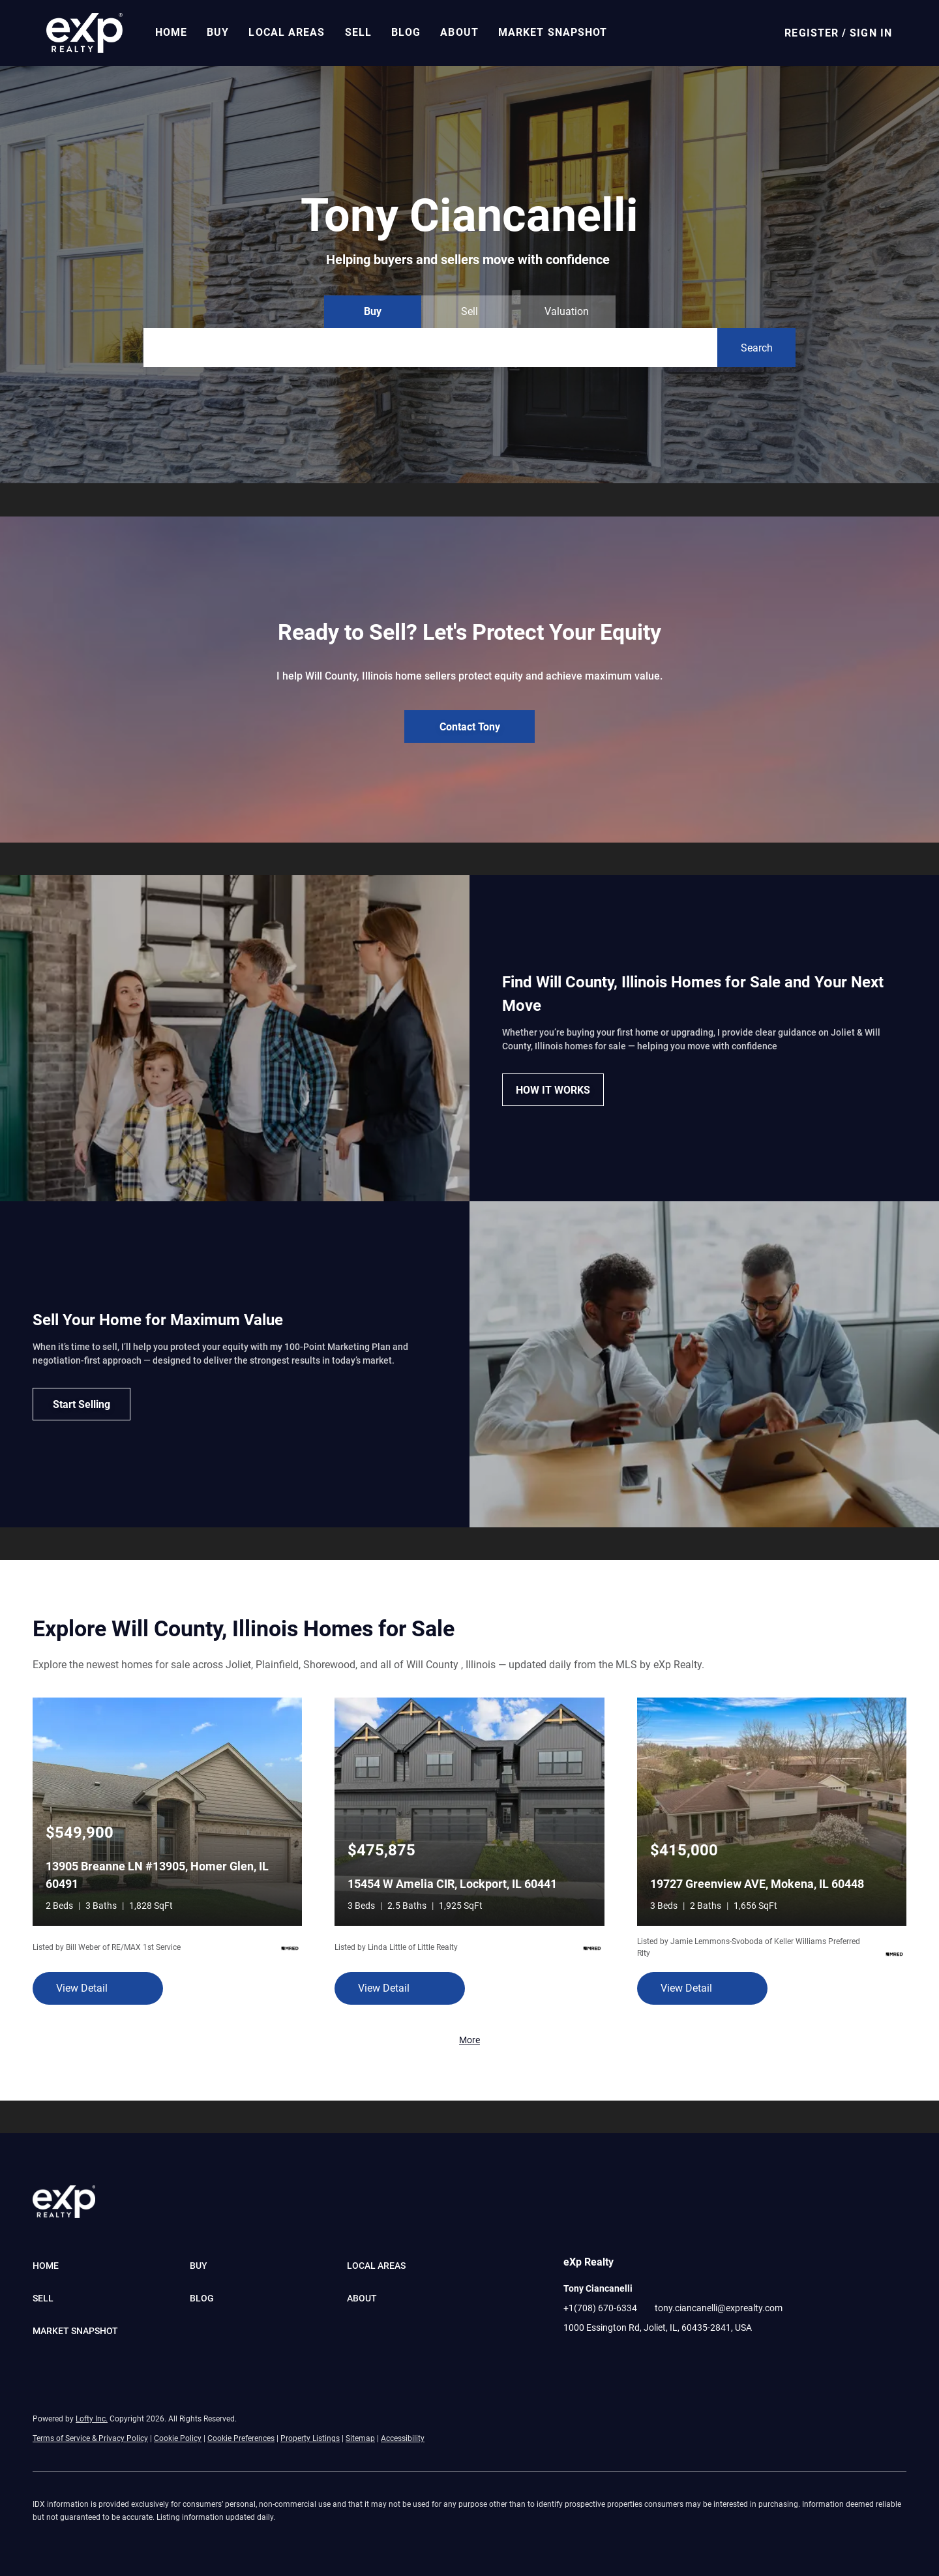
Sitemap (360, 2438)
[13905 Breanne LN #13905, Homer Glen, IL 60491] (167, 1811)
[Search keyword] (430, 347)
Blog (406, 32)
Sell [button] (359, 32)
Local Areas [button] (288, 32)
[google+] (677, 2357)
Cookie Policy (177, 2438)
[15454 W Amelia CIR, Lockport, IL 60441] (469, 1811)
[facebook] (573, 2357)
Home (172, 32)
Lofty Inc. (92, 2418)
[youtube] (625, 2357)
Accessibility (403, 2438)
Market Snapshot (553, 32)
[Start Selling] (81, 1404)
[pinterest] (651, 2357)
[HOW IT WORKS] (553, 1089)
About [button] (460, 32)
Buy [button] (218, 32)
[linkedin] (599, 2357)
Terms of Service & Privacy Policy (90, 2438)
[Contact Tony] (469, 726)
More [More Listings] (469, 2040)
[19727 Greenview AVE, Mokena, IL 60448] (771, 1811)
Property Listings (310, 2438)
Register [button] (811, 33)
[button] (85, 33)
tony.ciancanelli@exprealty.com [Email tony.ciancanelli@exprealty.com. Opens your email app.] (718, 2308)
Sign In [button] (871, 33)
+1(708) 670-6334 (600, 2308)
